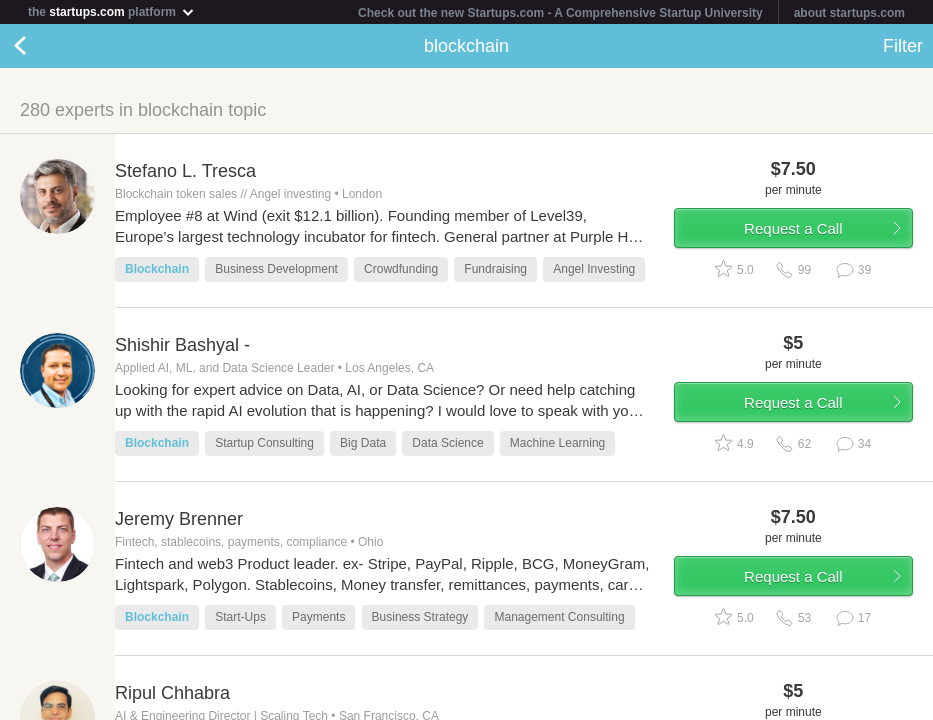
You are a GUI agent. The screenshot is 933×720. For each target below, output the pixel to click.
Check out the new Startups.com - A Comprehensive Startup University (560, 13)
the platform (112, 11)
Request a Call (793, 228)
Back (40, 46)
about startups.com (849, 13)
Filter (903, 46)
